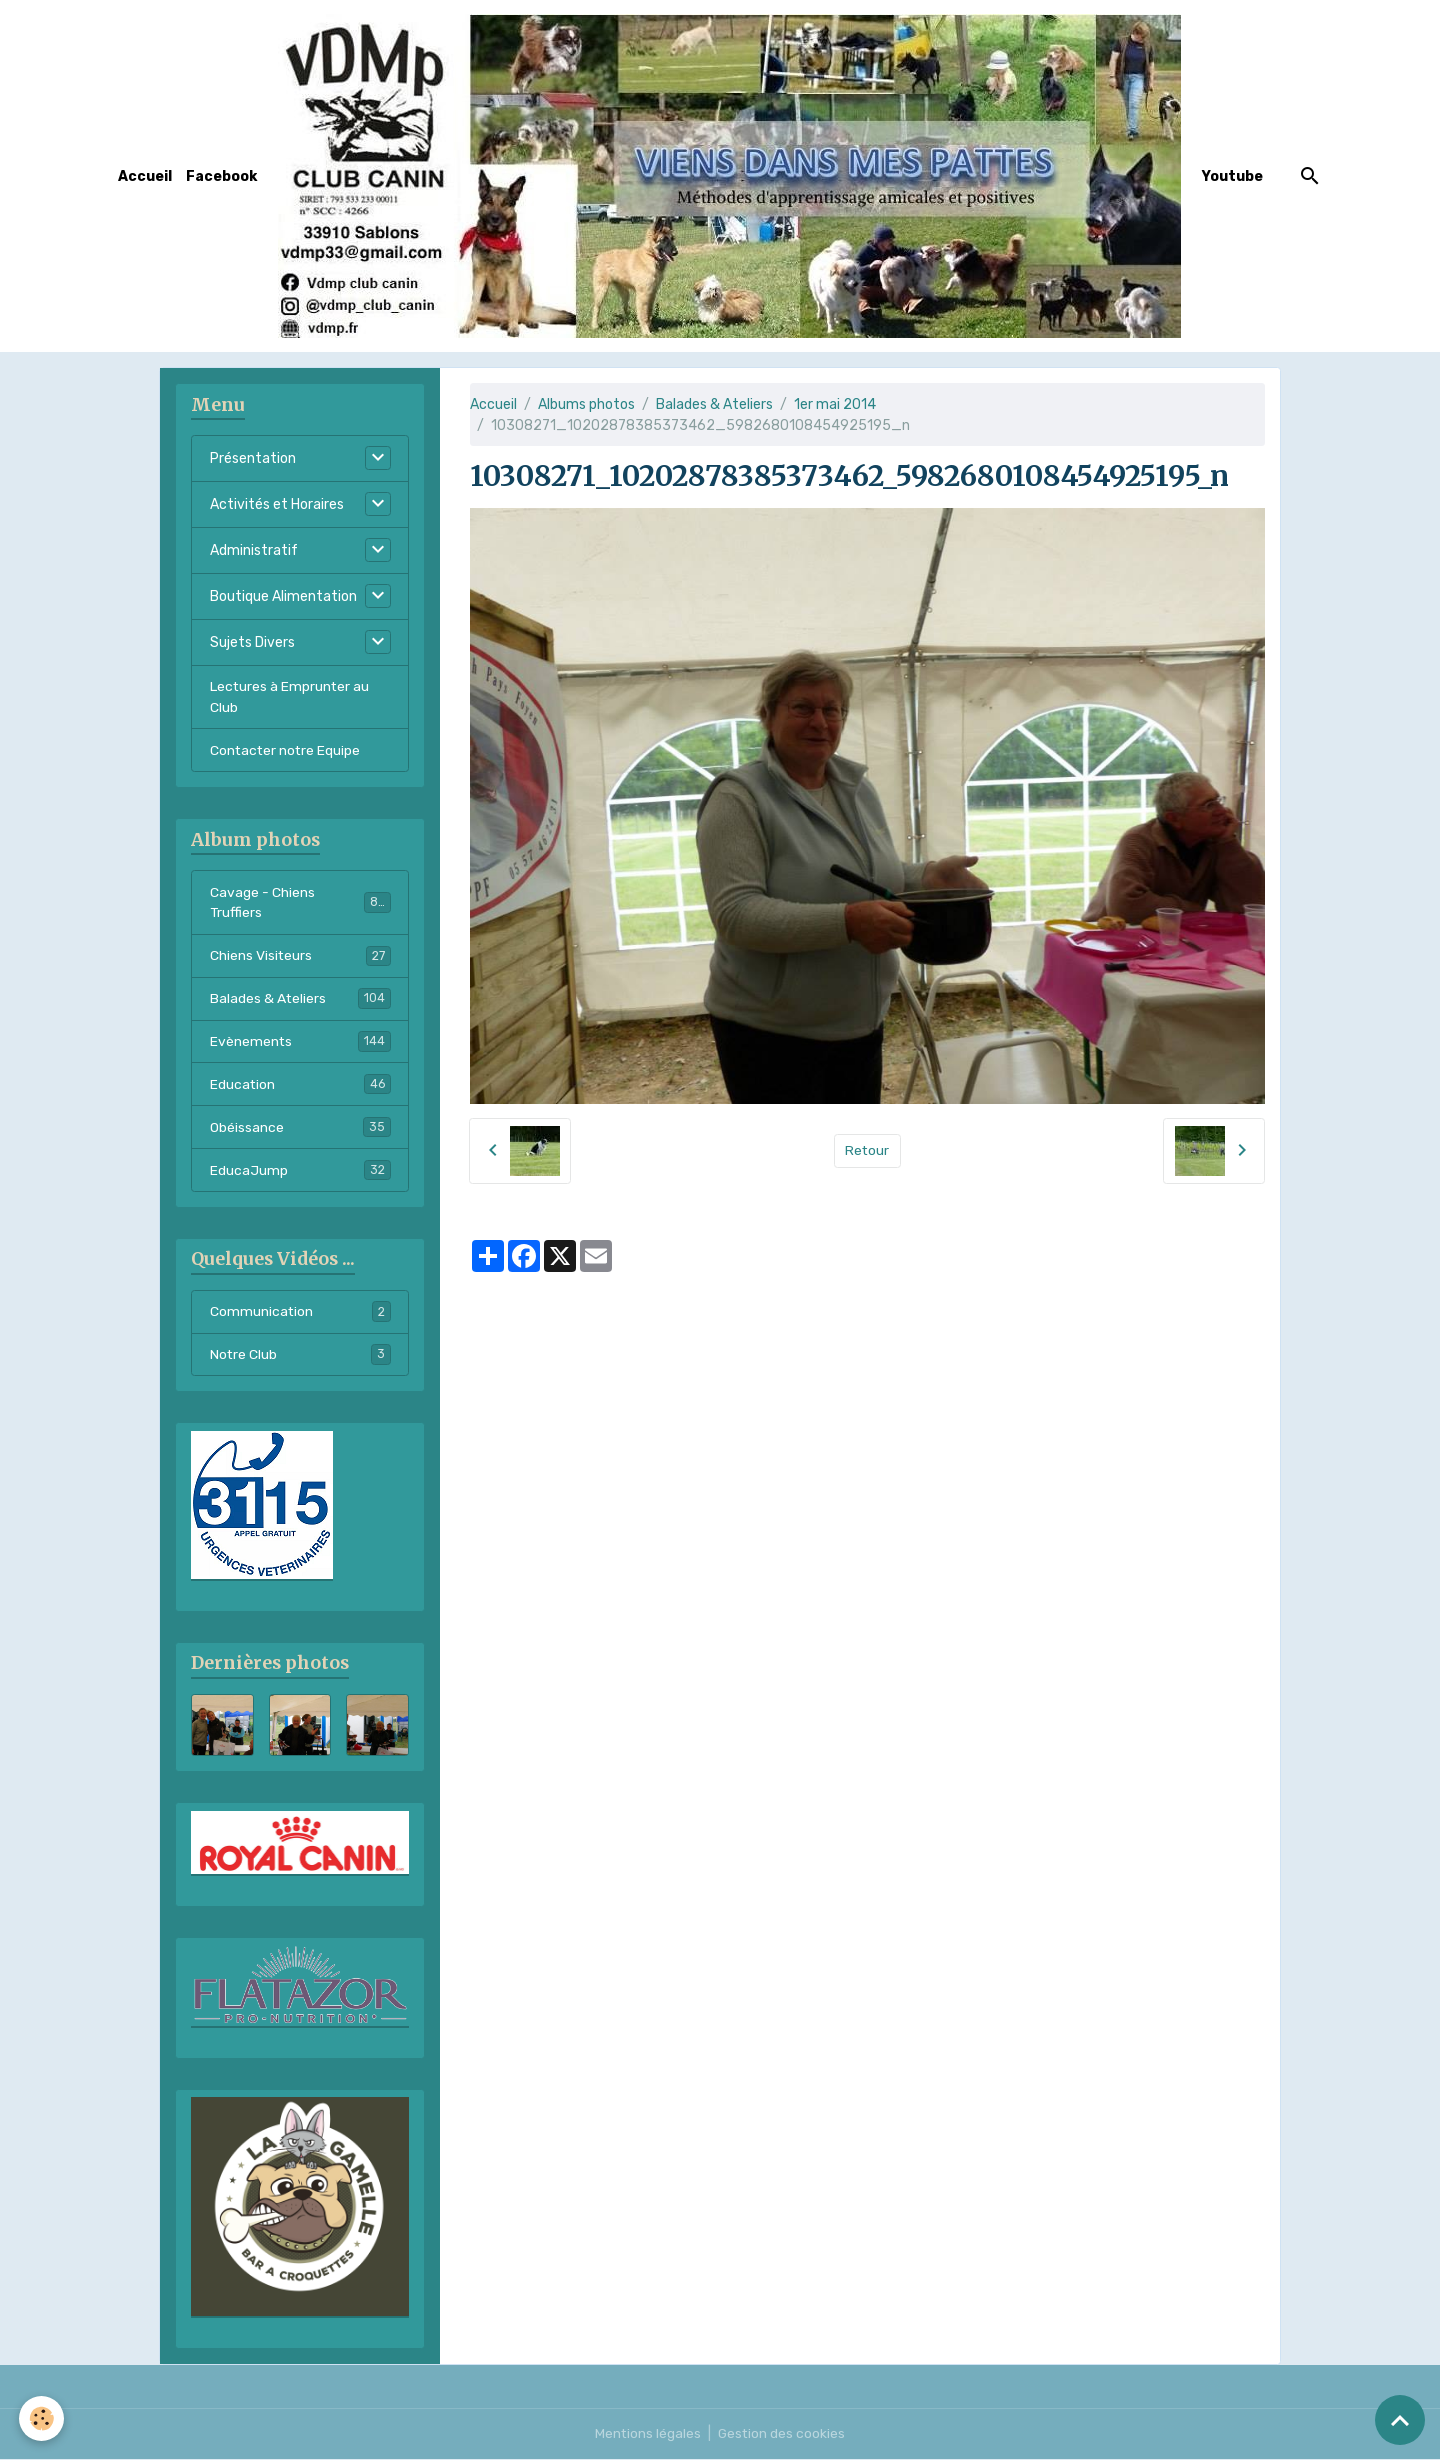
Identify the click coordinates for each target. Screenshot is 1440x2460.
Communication (300, 1313)
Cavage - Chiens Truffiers (300, 903)
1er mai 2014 (835, 404)
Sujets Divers (252, 642)
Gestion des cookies (782, 2434)
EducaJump (300, 1171)
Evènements (300, 1042)
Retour (867, 1150)
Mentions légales (647, 2434)
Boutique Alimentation (283, 596)
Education (300, 1085)
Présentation (253, 458)
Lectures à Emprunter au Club (290, 697)
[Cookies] (42, 2418)
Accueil (145, 176)
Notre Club (300, 1356)
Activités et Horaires (277, 504)
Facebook (221, 176)
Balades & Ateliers (714, 404)
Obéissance (300, 1128)
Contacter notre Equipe (286, 750)
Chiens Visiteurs (300, 956)
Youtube (1232, 176)
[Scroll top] (1400, 2420)
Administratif (254, 550)
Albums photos (586, 404)
